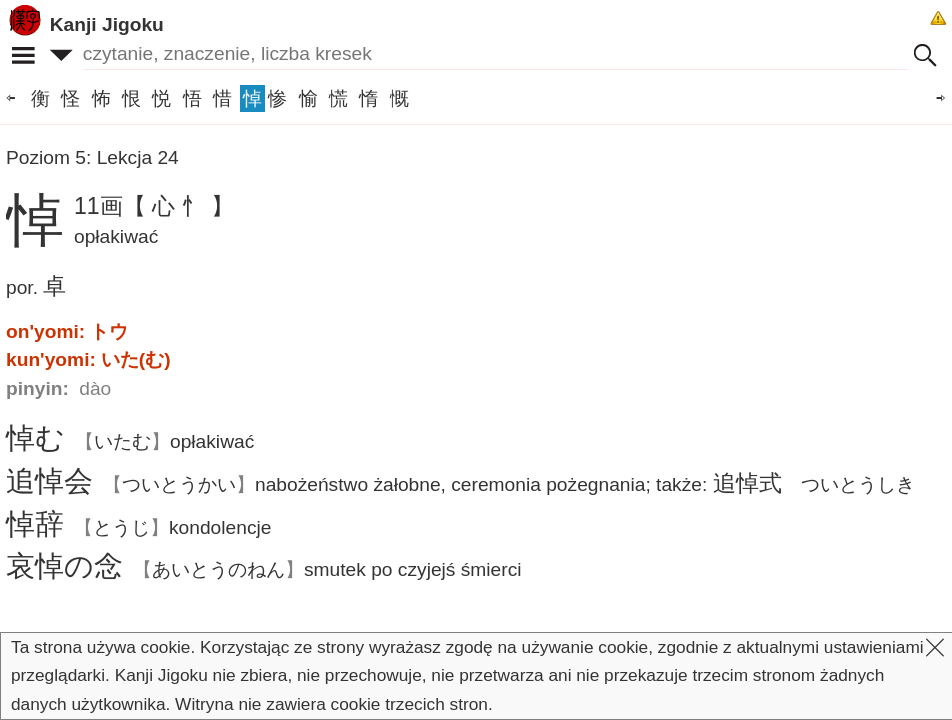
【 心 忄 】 (178, 206)
